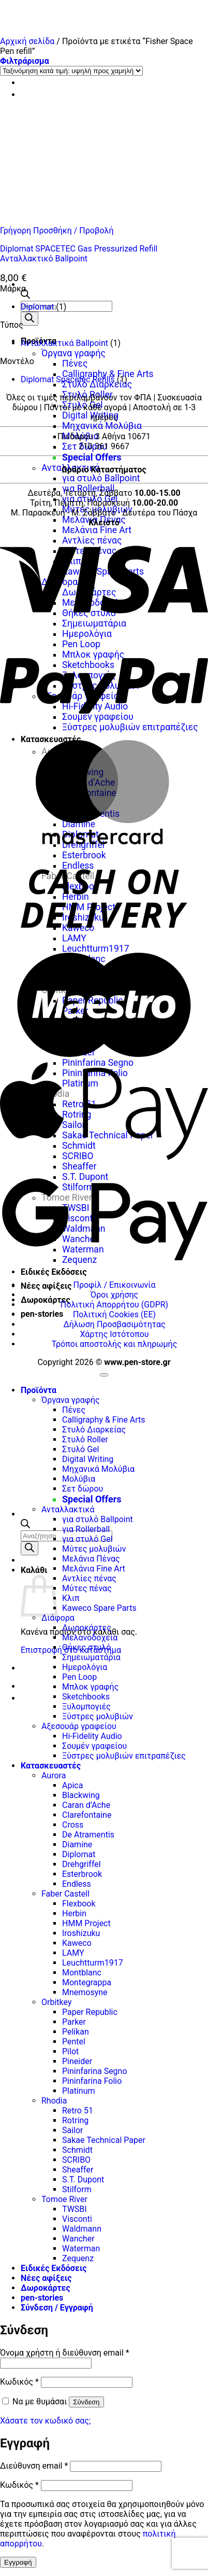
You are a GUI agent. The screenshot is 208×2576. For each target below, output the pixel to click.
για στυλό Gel (89, 499)
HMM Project (86, 1923)
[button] (24, 61)
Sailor (72, 2130)
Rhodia (54, 2101)
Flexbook (79, 1904)
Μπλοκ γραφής (90, 1687)
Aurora (53, 1775)
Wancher (78, 2239)
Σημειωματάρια (91, 1657)
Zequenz (78, 2258)
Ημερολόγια (84, 1667)
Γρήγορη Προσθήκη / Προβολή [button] (57, 230)
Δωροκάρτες (45, 1300)
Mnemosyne (85, 1992)
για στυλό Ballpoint (101, 478)
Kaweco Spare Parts (99, 1608)
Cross (72, 1825)
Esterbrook (82, 1874)
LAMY (73, 1953)
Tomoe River (64, 2199)
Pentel (73, 2041)
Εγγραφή (18, 2562)
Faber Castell (65, 1894)
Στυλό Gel (82, 405)
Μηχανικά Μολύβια (102, 426)
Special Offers (92, 457)
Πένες (75, 363)
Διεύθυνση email (34, 2466)
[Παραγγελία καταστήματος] (71, 71)
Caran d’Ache (86, 1805)
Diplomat (37, 307)
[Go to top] (104, 1374)
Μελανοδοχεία (89, 1637)
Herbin (74, 1913)
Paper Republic (89, 2012)
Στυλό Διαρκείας (97, 384)
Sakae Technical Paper (103, 2140)
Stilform (77, 2189)
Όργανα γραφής (73, 353)
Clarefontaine (86, 1815)
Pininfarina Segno (94, 2071)
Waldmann (81, 2229)
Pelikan (75, 2032)
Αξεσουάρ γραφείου (78, 1726)
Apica (72, 1785)
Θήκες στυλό (86, 1647)
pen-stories (42, 1314)
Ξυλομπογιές (86, 1706)
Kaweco (77, 1943)
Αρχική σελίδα (27, 41)
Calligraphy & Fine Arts (108, 374)
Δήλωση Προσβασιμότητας (114, 1324)
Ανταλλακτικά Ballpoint (64, 343)
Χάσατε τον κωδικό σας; (45, 2421)
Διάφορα (58, 1618)
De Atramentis (88, 1835)
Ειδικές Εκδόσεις (53, 1272)
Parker (74, 2022)
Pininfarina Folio (92, 2081)
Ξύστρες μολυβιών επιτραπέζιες (124, 1756)
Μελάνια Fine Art (93, 1569)
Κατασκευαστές (51, 1766)
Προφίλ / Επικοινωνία (114, 1285)
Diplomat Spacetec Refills (68, 379)
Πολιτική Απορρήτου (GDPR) (114, 1305)
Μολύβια (80, 436)
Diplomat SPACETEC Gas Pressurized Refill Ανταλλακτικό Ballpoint (79, 253)
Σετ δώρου (84, 446)
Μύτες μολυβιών (97, 509)
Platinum (78, 2091)
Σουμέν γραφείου (94, 1746)
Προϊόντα (38, 1390)
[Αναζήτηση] (29, 319)
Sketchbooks (86, 1697)
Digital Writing (90, 415)
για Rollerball (88, 488)
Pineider (77, 2061)
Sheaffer (77, 2170)
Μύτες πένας (87, 1588)
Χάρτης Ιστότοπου (114, 1334)
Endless (76, 1884)
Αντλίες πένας (89, 1578)
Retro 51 (77, 2110)
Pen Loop (79, 1677)
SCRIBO (76, 2160)
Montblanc (81, 1973)
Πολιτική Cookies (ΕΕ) (114, 1314)
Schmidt (77, 2150)
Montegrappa (86, 1982)
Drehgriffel (81, 1864)
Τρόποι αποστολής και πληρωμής (114, 1344)
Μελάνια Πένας (91, 1559)
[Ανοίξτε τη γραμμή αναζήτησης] (25, 296)
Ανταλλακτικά (68, 1509)
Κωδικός (19, 2382)
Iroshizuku (81, 1933)
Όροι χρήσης (114, 1295)
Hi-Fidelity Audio (92, 1736)
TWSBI (74, 2209)
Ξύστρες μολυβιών (97, 1716)
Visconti (77, 2219)
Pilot (70, 2051)
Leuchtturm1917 (92, 1963)
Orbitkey (56, 2002)
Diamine (77, 1844)
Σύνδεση (86, 2402)
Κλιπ (70, 1598)
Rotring (75, 2120)
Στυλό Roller (87, 394)
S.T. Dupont (83, 2179)
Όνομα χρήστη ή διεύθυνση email (64, 2353)
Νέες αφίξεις (46, 1286)
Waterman (81, 2248)
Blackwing (81, 1795)
